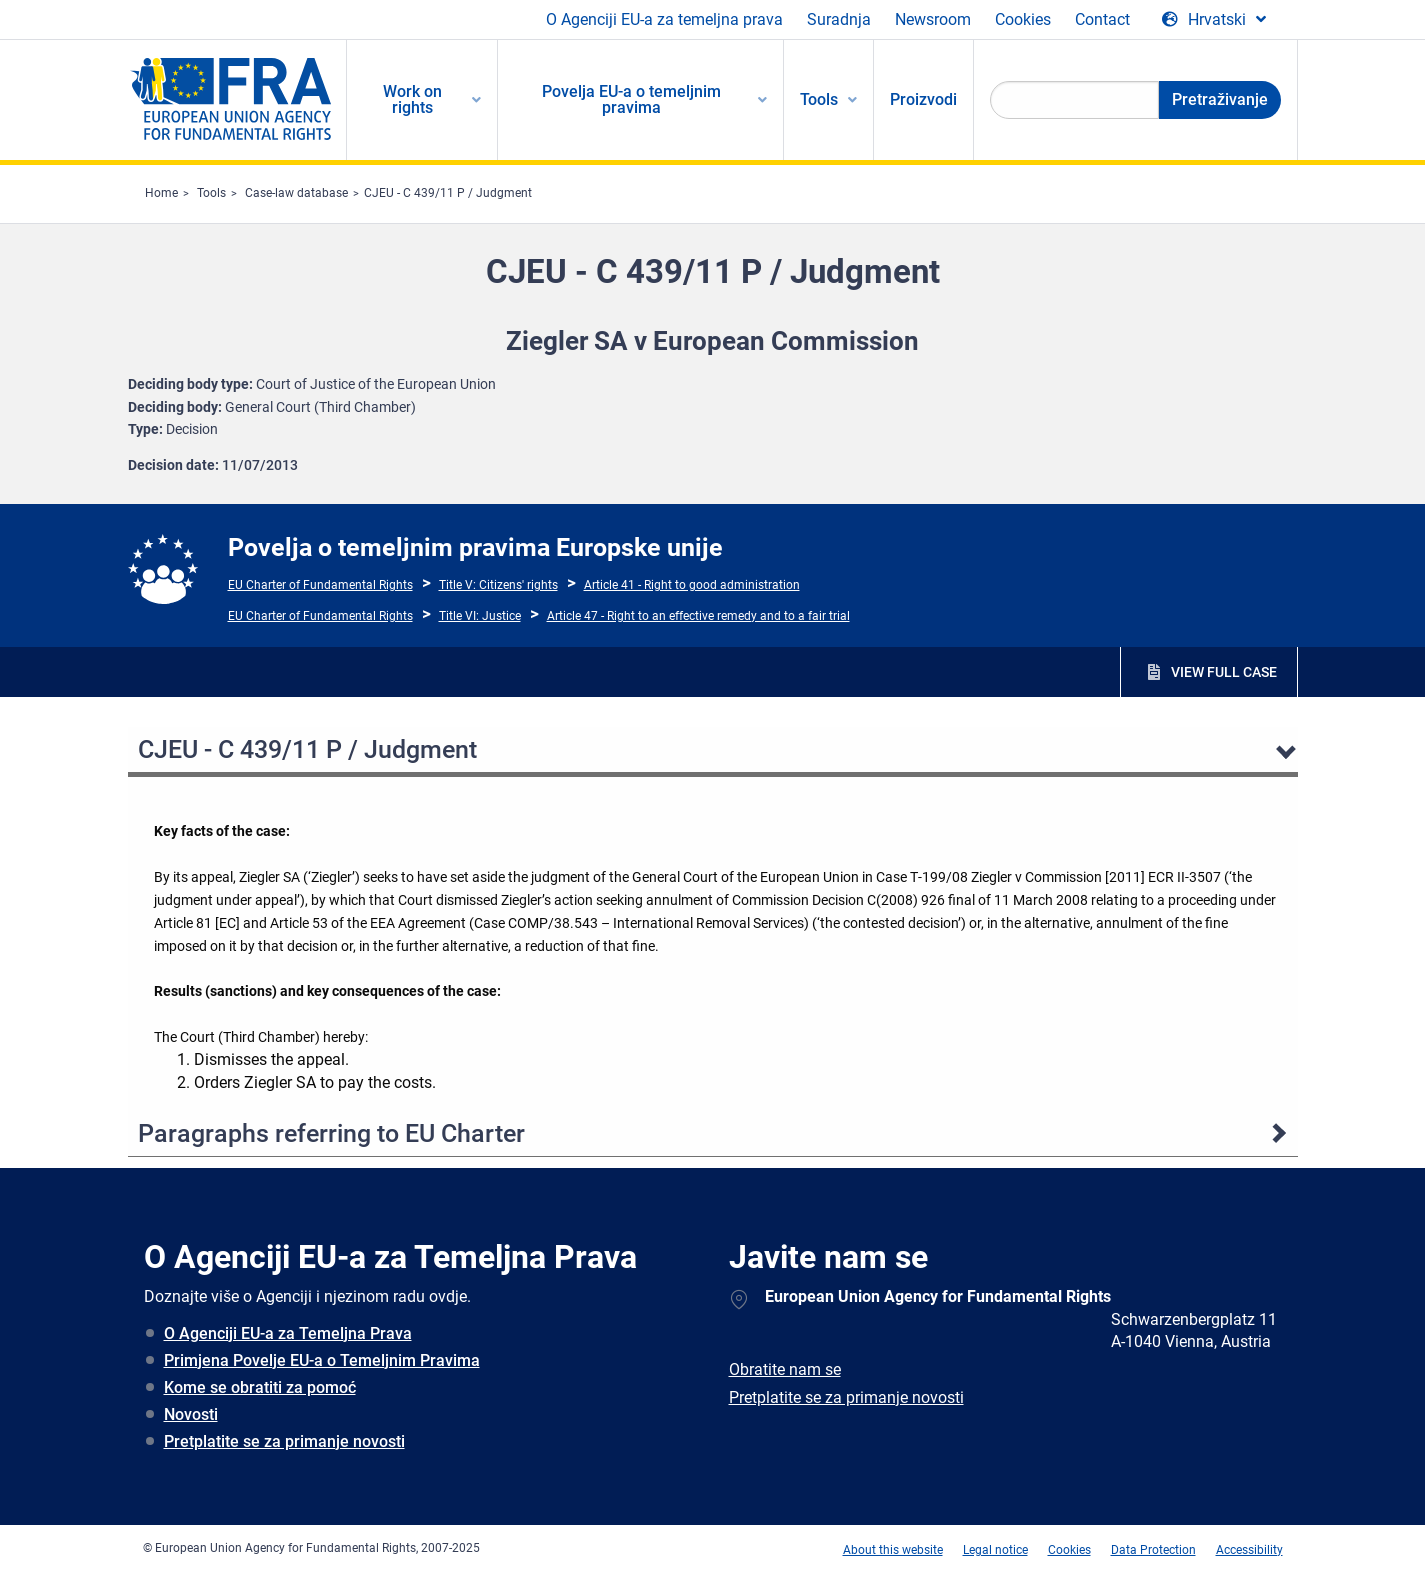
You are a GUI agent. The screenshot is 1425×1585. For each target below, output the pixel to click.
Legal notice (995, 1550)
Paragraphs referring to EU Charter (331, 1133)
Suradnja (839, 19)
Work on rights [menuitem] (412, 99)
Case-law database (296, 193)
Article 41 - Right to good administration (692, 585)
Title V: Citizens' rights (498, 585)
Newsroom (933, 19)
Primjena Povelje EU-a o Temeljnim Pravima (322, 1360)
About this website (893, 1550)
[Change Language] (1214, 20)
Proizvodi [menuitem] (923, 99)
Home (161, 193)
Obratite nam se (785, 1369)
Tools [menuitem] (819, 99)
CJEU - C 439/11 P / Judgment (448, 193)
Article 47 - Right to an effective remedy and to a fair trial (698, 616)
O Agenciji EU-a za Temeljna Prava (288, 1333)
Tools (211, 193)
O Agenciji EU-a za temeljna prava (664, 19)
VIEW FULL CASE (1224, 672)
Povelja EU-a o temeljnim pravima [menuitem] (631, 99)
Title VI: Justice (480, 616)
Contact (1102, 19)
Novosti (191, 1414)
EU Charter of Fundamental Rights (320, 585)
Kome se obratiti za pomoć (260, 1387)
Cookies (1023, 19)
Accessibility (1249, 1550)
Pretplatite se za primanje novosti (284, 1441)
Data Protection (1153, 1550)
